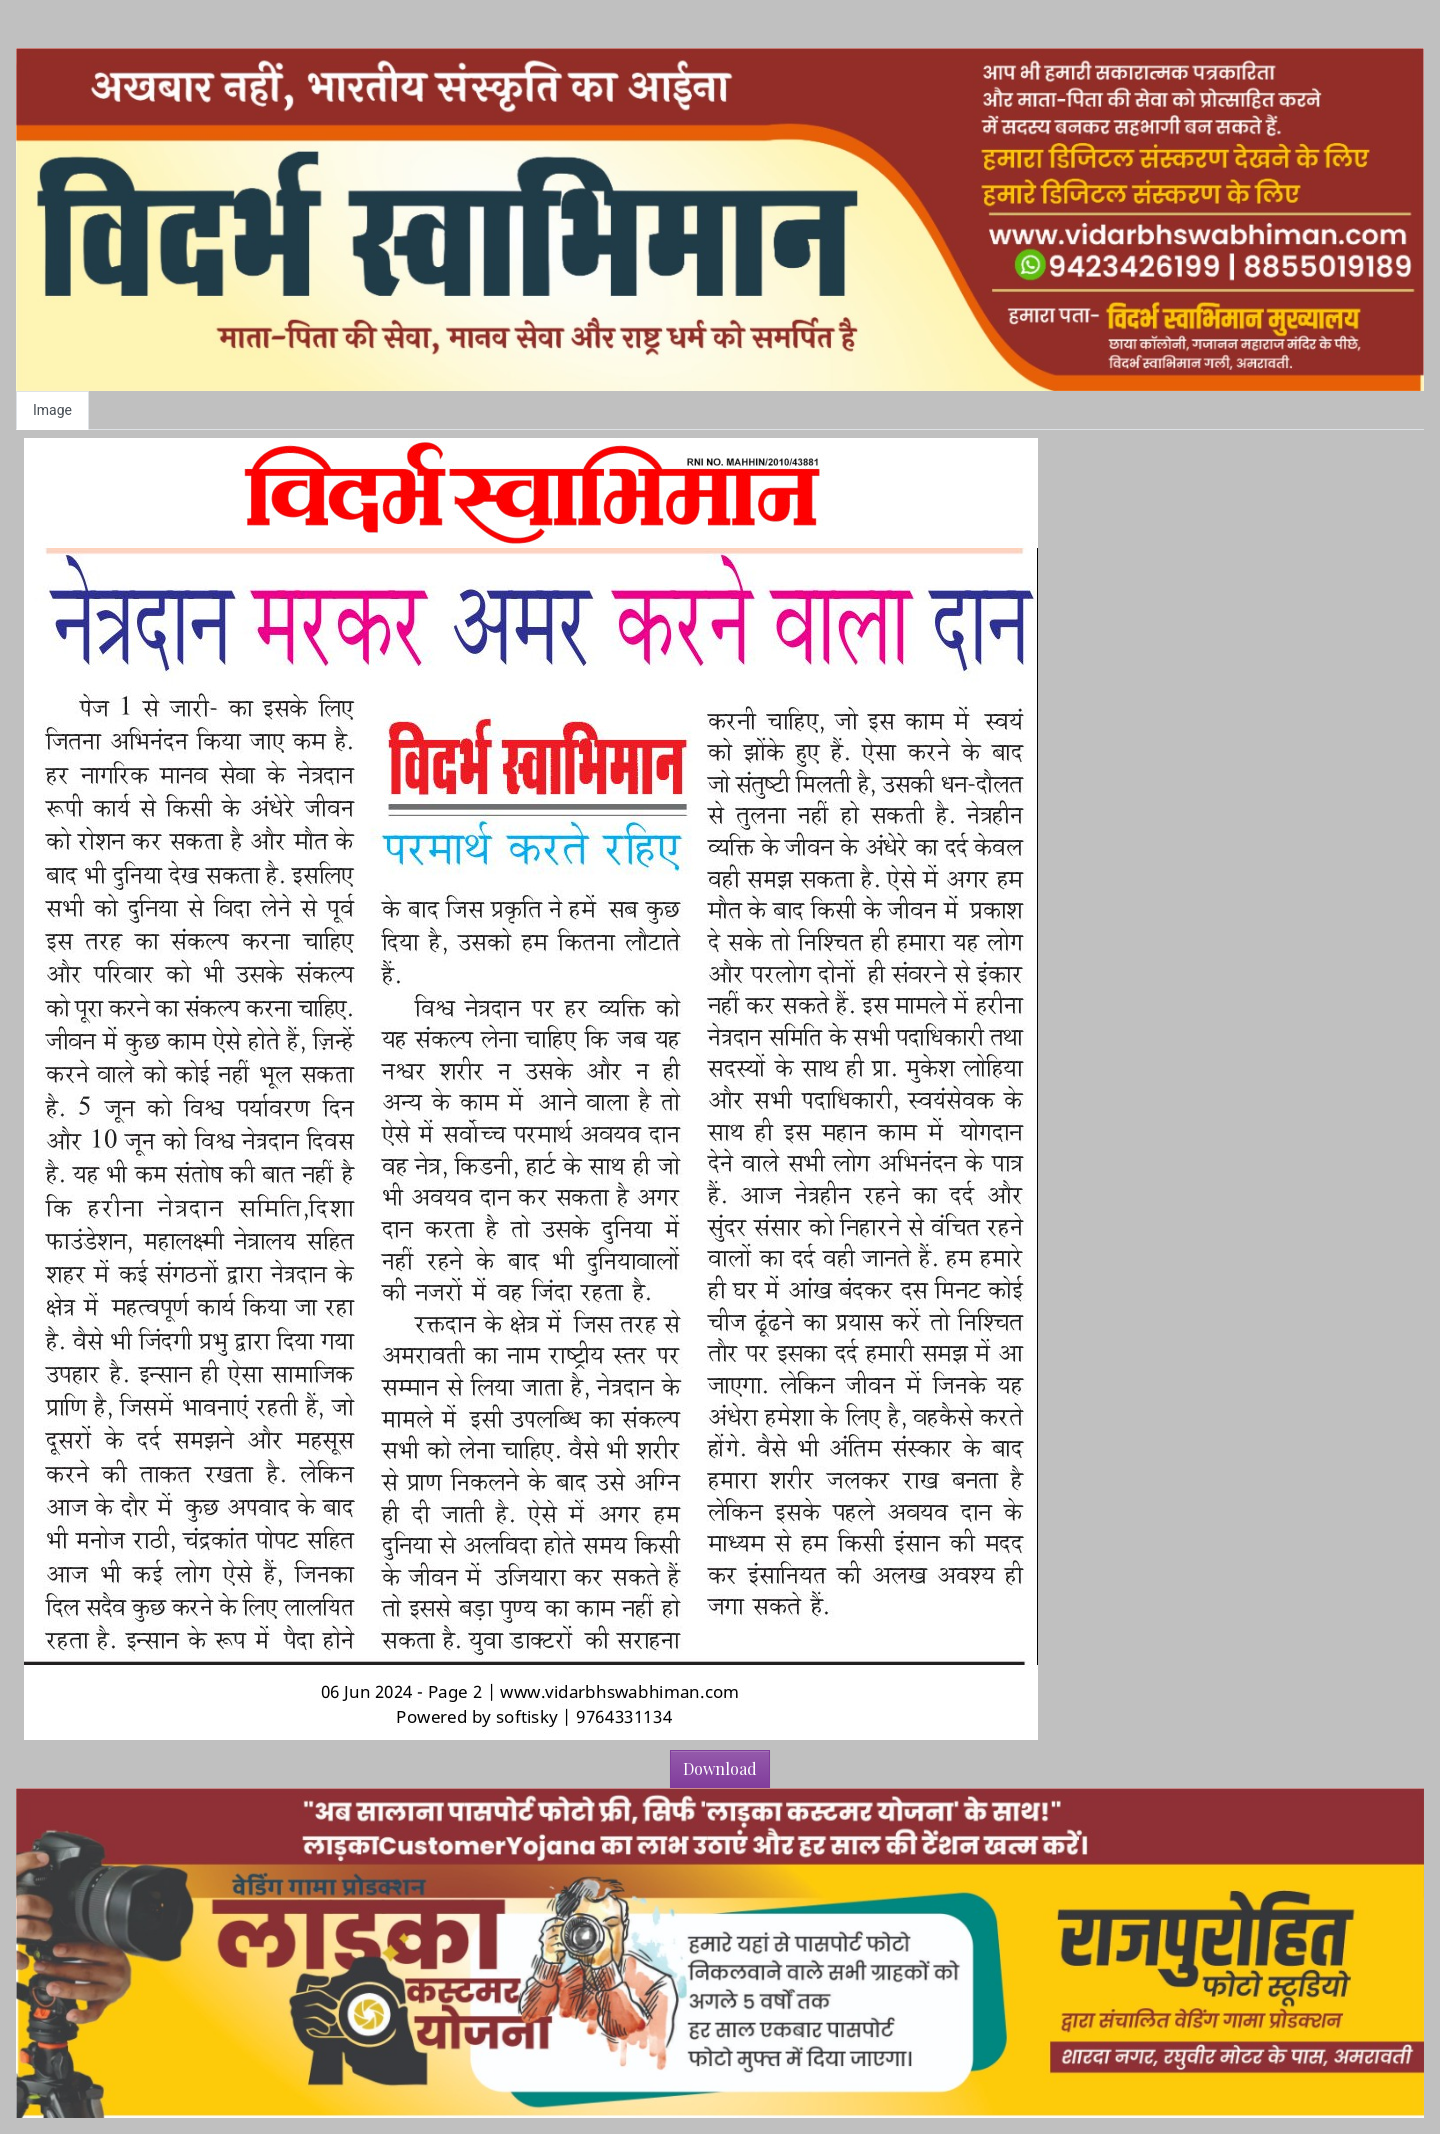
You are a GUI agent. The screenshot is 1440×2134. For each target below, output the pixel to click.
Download (720, 1768)
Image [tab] (52, 410)
